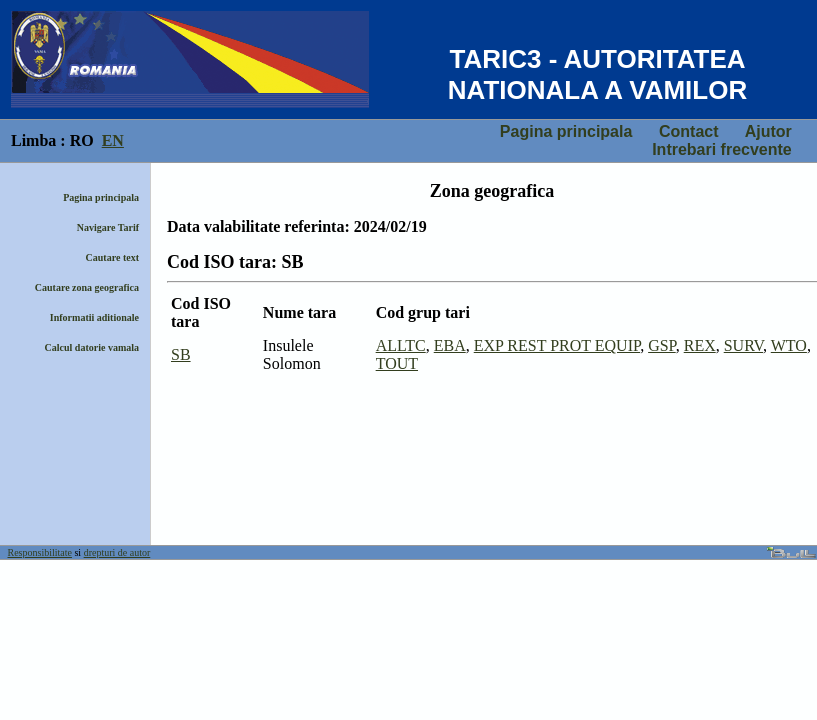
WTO (789, 345)
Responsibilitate (40, 552)
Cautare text (112, 257)
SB (181, 354)
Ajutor (768, 131)
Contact (689, 131)
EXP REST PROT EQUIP (557, 345)
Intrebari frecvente (722, 149)
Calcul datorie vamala (92, 347)
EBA (450, 345)
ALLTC (401, 345)
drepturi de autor (117, 552)
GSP (662, 345)
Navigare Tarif (108, 227)
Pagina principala (566, 131)
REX (700, 345)
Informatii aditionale (94, 317)
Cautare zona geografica (87, 287)
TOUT (397, 363)
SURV (743, 345)
